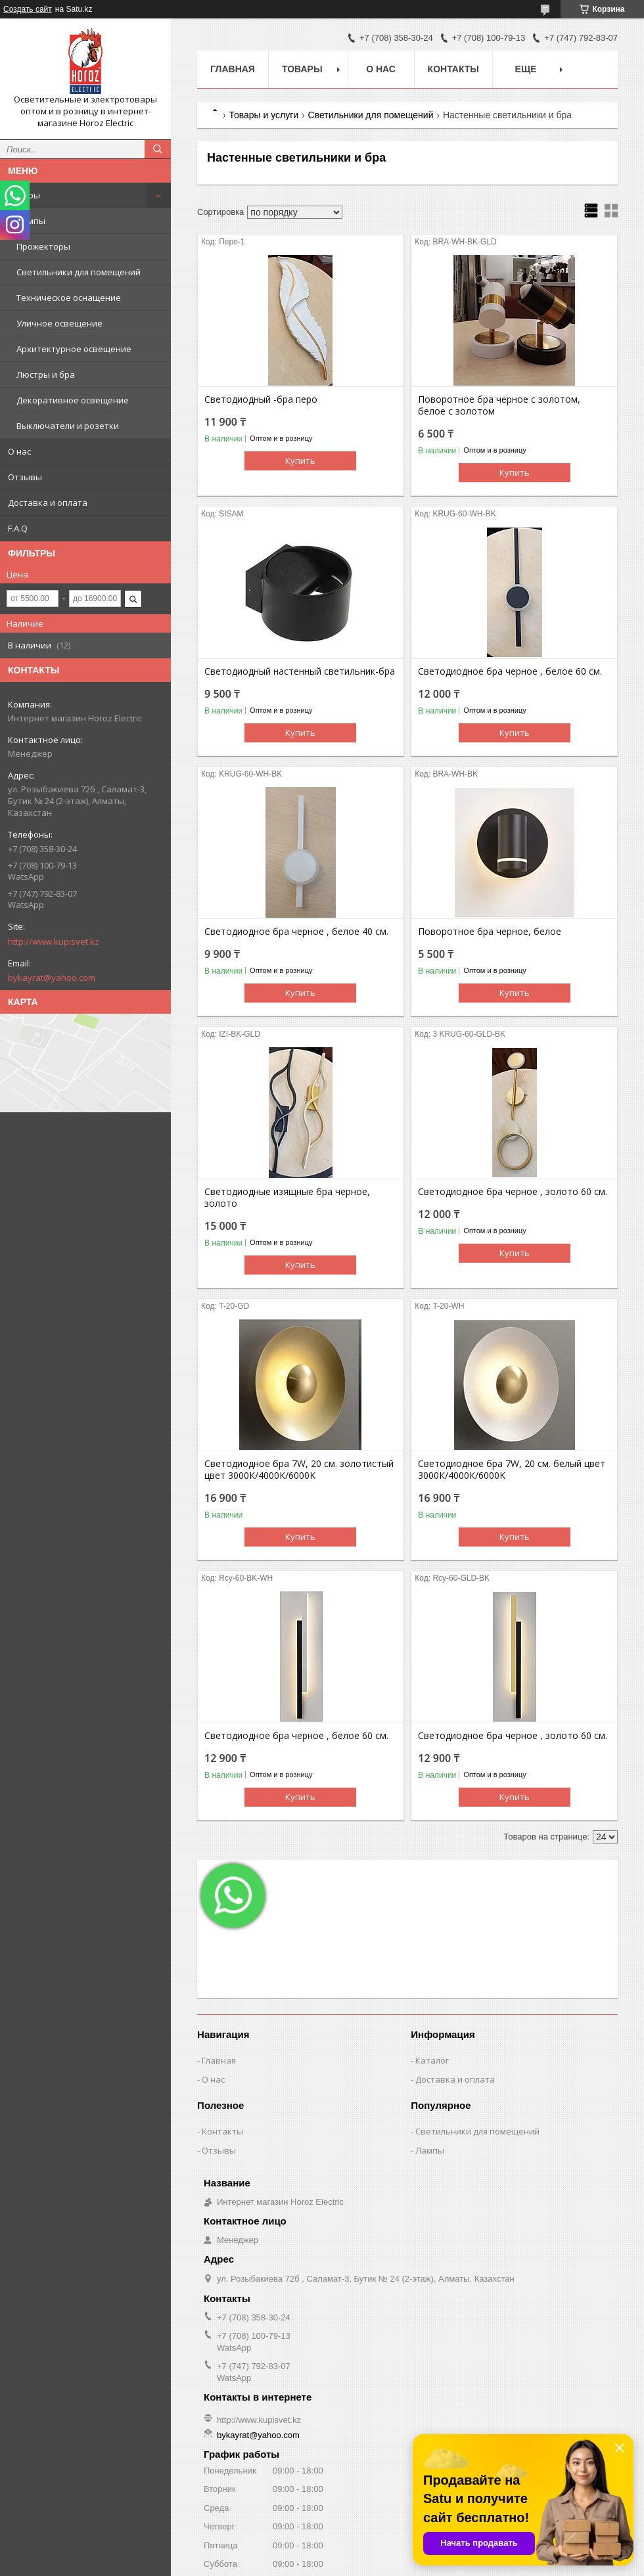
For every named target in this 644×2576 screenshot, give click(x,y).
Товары (24, 195)
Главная (232, 69)
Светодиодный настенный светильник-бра (299, 671)
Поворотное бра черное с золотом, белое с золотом (499, 405)
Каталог (432, 2060)
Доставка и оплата (47, 502)
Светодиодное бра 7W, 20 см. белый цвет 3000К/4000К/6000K (511, 1469)
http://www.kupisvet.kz (53, 941)
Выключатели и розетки (67, 426)
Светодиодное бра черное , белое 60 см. (510, 671)
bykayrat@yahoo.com (51, 977)
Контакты (453, 69)
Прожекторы (43, 246)
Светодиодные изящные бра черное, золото (287, 1197)
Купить (300, 460)
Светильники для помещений (78, 272)
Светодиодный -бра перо (260, 399)
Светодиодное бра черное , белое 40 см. (296, 932)
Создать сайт (27, 9)
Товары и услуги (263, 115)
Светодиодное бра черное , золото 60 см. (512, 1192)
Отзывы (25, 477)
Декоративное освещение (72, 400)
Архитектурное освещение (73, 349)
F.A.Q (18, 528)
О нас (19, 451)
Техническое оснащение (68, 298)
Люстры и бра (45, 374)
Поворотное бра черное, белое (489, 932)
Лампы (30, 221)
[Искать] (158, 149)
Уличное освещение (59, 323)
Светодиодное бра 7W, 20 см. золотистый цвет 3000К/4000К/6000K (299, 1469)
